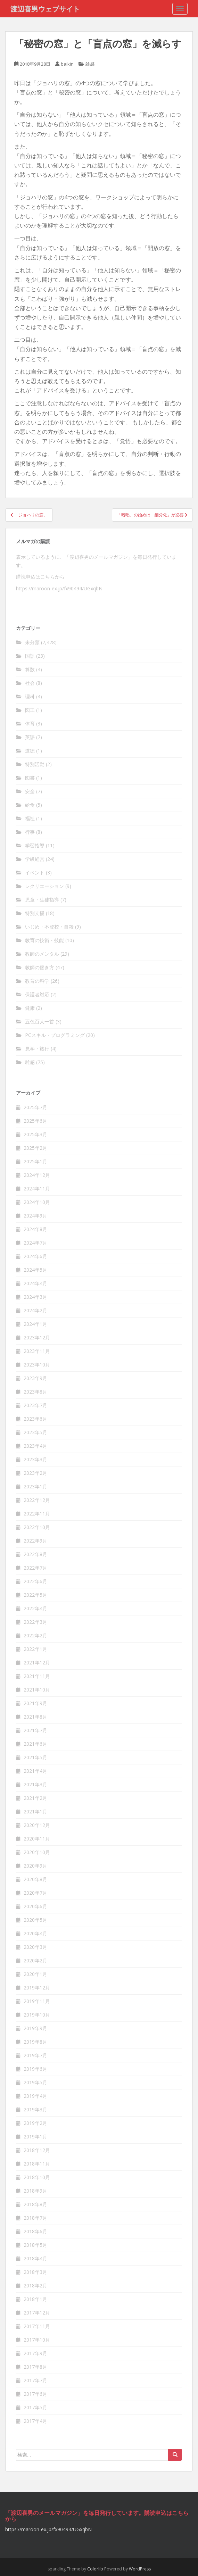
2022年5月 (35, 1595)
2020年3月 (35, 1947)
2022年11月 (37, 1513)
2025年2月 (35, 1148)
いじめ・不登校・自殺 (49, 926)
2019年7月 (35, 2055)
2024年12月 (37, 1175)
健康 (30, 1008)
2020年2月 (35, 1960)
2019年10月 (37, 2014)
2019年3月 (35, 2109)
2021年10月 (37, 1689)
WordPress (140, 2569)
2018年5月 (35, 2245)
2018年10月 (37, 2177)
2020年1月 (35, 1974)
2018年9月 (35, 2190)
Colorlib (95, 2569)
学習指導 (34, 845)
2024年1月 (35, 1324)
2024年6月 (35, 1256)
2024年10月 (37, 1202)
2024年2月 (35, 1310)
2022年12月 (37, 1500)
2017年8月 (35, 2366)
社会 (30, 683)
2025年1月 (35, 1161)
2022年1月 (35, 1649)
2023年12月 (37, 1337)
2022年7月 (35, 1567)
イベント (34, 872)
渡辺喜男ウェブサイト (45, 8)
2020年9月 (35, 1865)
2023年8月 (35, 1391)
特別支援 (34, 913)
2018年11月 (37, 2163)
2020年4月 (35, 1933)
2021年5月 (35, 1757)
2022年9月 (35, 1540)
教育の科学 (37, 981)
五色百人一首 (39, 1021)
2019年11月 (37, 2001)
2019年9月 (35, 2028)
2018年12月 (37, 2150)
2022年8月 (35, 1554)
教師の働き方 (39, 967)
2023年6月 (35, 1418)
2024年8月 (35, 1229)
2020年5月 (35, 1920)
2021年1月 (35, 1811)
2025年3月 (35, 1134)
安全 (30, 791)
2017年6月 (35, 2394)
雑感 (89, 64)
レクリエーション (44, 886)
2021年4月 (35, 1771)
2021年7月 (35, 1730)
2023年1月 (35, 1486)
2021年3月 (35, 1784)
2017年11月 (37, 2326)
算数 (30, 669)
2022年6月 (35, 1581)
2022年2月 (35, 1635)
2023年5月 (35, 1432)
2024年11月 (37, 1188)
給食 (30, 804)
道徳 (30, 750)
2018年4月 (35, 2258)
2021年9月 (35, 1703)
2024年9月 (35, 1215)
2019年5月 (35, 2082)
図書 (30, 777)
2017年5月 (35, 2407)
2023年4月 (35, 1446)
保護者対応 (37, 994)
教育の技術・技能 (44, 940)
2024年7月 (35, 1242)
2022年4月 (35, 1608)
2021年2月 (35, 1798)
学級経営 (34, 859)
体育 (30, 723)
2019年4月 (35, 2096)
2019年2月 (35, 2123)
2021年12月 (37, 1662)
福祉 (30, 818)
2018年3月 (35, 2272)
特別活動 (34, 764)
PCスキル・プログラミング (55, 1035)
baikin (67, 64)
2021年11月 (37, 1676)
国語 (30, 656)
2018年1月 (35, 2299)
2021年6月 (35, 1743)
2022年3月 (35, 1622)
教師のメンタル (42, 953)
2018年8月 (35, 2204)
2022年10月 (37, 1527)
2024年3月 (35, 1297)
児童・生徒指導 (42, 899)
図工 (30, 710)
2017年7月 (35, 2380)
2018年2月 (35, 2285)
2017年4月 (35, 2421)
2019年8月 (35, 2041)
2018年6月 (35, 2231)
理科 (30, 696)
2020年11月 (37, 1838)
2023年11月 (37, 1351)
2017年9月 (35, 2353)
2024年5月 (35, 1269)
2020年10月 (37, 1852)
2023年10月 (37, 1364)
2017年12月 (37, 2312)
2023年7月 (35, 1405)
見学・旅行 (37, 1048)
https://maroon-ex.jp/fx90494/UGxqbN (59, 588)
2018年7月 (35, 2217)
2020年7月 (35, 1892)
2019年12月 (37, 1987)
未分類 (32, 642)
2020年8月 (35, 1879)
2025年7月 (35, 1107)
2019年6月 (35, 2069)
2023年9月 (35, 1378)
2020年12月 (37, 1825)
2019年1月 (35, 2136)
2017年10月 (37, 2339)
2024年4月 (35, 1283)
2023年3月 (35, 1459)
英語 (30, 737)
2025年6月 (35, 1120)
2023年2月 (35, 1473)
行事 (30, 832)
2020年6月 (35, 1906)
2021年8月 (35, 1716)
